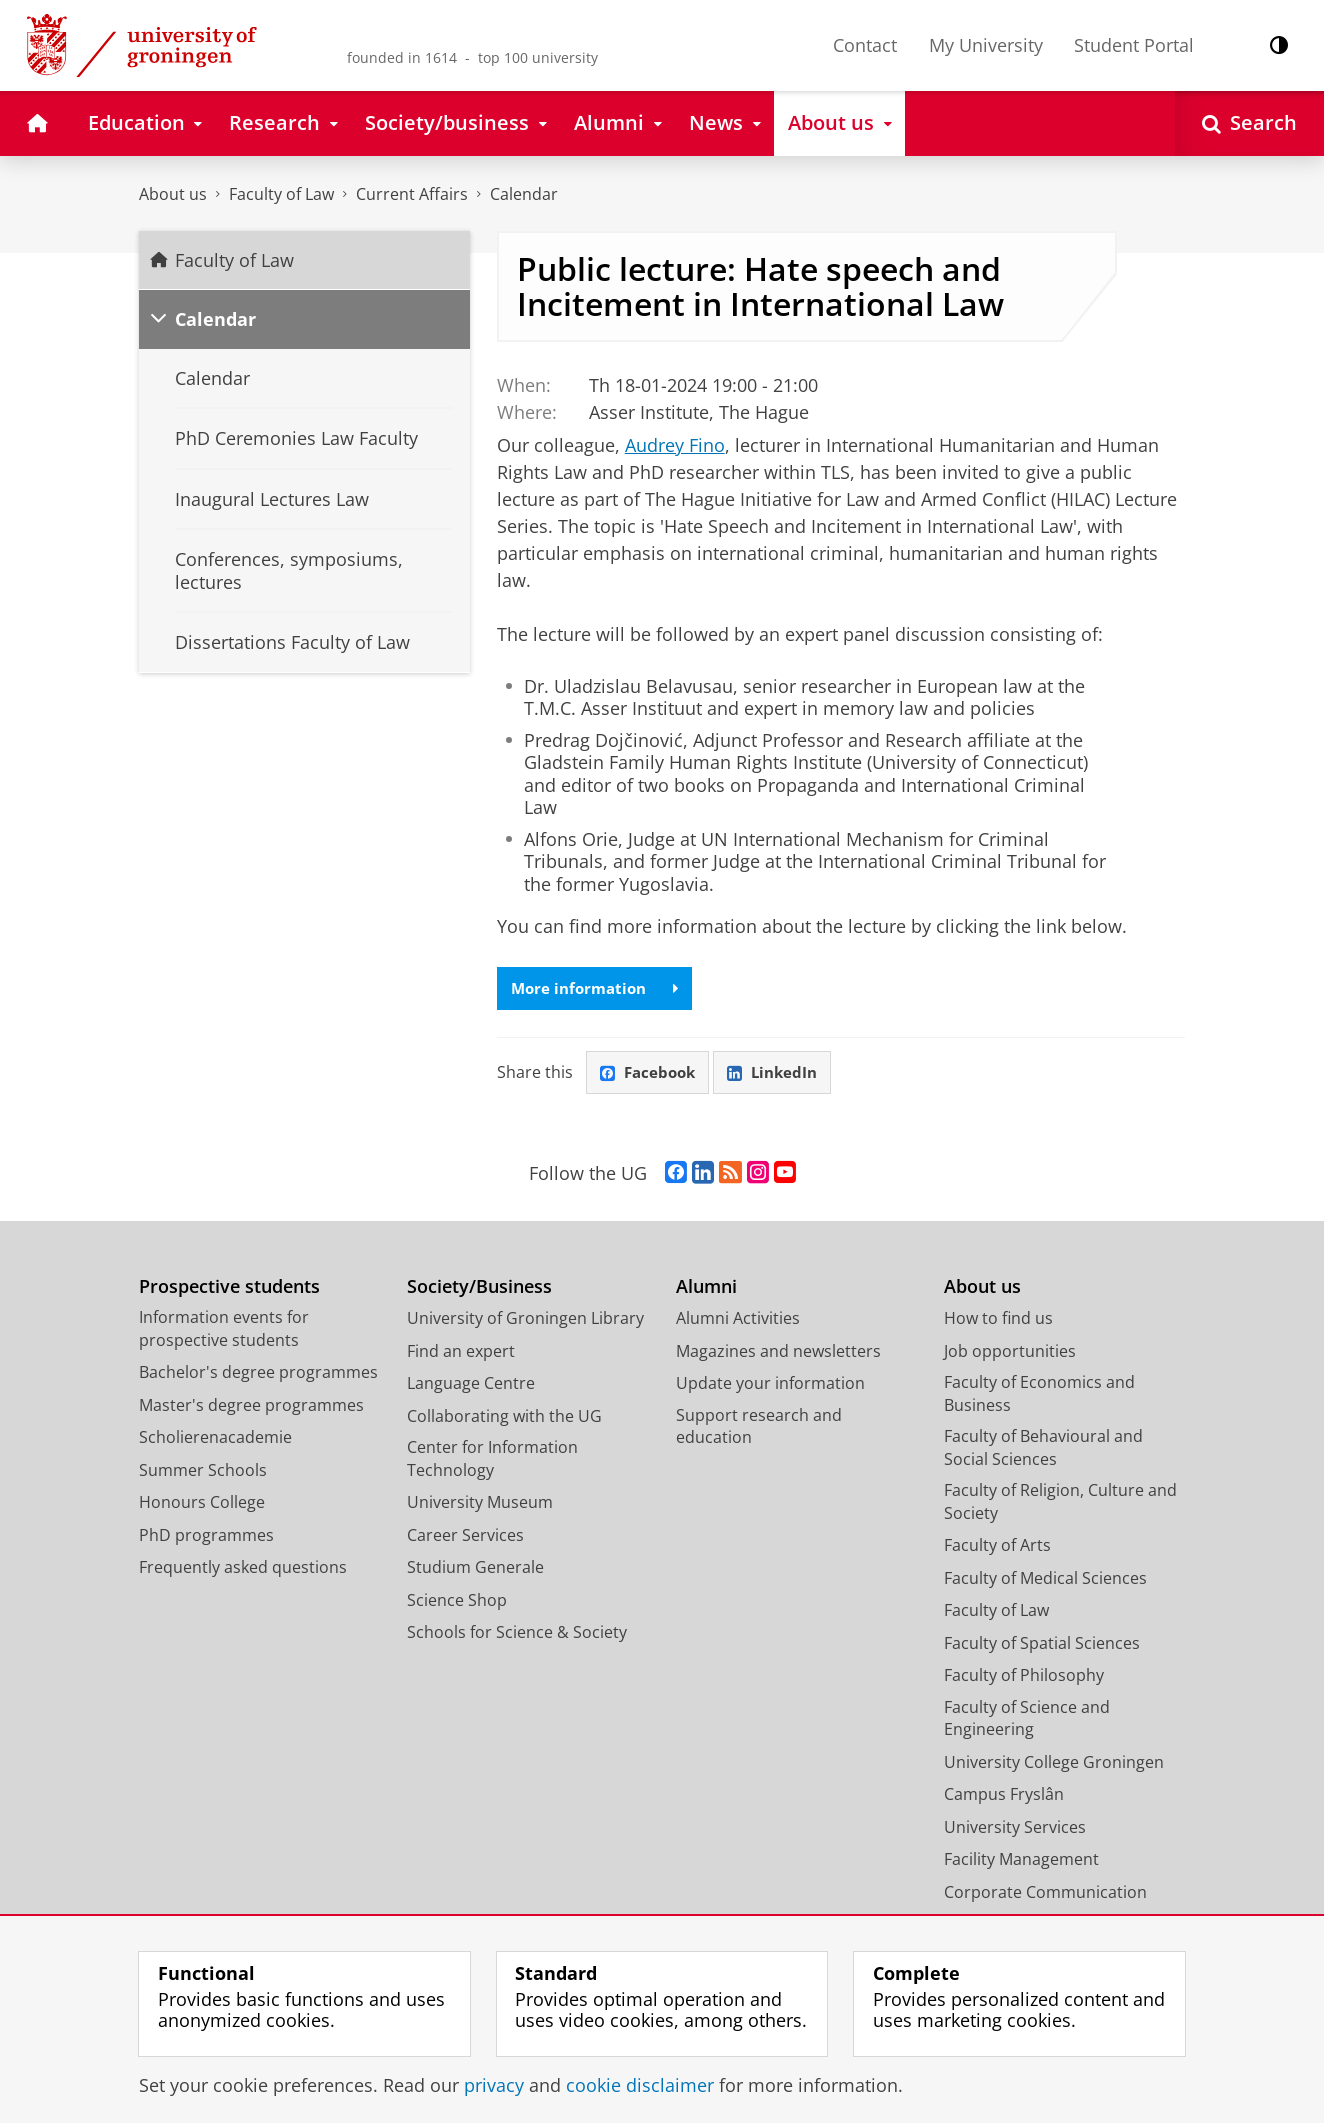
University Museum (480, 1505)
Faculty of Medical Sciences (1045, 1581)
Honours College (202, 1505)
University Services (1015, 1830)
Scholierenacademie (215, 1440)
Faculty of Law (281, 194)
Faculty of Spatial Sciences (1042, 1646)
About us (173, 194)
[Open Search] (1249, 123)
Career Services (465, 1538)
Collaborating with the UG (504, 1419)
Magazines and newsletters (778, 1354)
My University (986, 45)
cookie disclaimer (640, 2085)
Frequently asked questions (243, 1570)
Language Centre (471, 1386)
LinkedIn (780, 1074)
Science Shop (457, 1603)
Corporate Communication (1045, 1895)
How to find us (998, 1321)
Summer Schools (203, 1473)
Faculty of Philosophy (1024, 1678)
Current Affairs (412, 194)
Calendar (524, 194)
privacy (494, 2085)
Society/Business (479, 1289)
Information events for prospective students (224, 1331)
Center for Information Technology (492, 1461)
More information (599, 989)
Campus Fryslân (1004, 1797)
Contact (865, 45)
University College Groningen (1054, 1765)
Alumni (706, 1289)
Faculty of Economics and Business (1039, 1396)
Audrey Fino (675, 445)
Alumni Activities (738, 1321)
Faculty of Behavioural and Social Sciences (1043, 1450)
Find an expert (461, 1354)
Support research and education (759, 1429)
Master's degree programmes (251, 1408)
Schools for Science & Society (517, 1635)
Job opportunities (1010, 1354)
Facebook (650, 1074)
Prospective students (229, 1289)
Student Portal (1134, 45)
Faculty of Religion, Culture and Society (1060, 1504)
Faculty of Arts (997, 1548)
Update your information (770, 1386)
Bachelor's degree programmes (258, 1375)
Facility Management (1021, 1862)
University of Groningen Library (525, 1321)
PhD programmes (206, 1538)
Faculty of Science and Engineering (1027, 1721)
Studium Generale (475, 1570)
